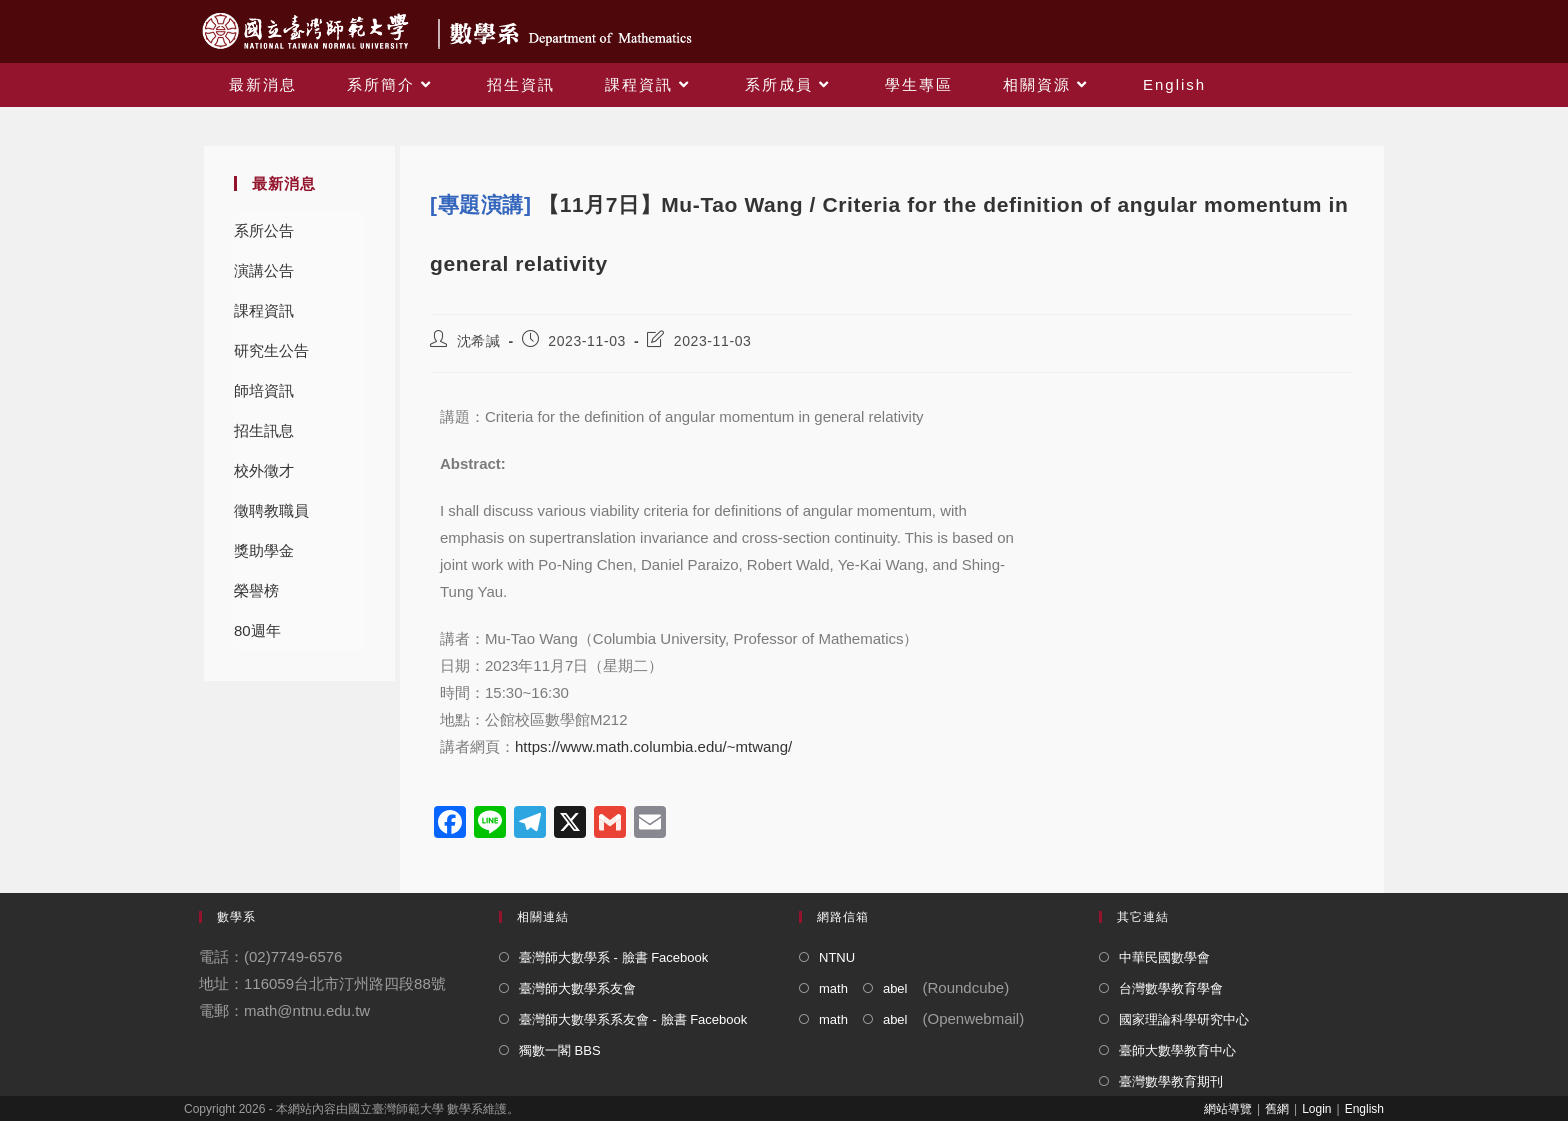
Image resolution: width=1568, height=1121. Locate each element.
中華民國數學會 (1164, 957)
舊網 (1277, 1109)
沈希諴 (479, 341)
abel (895, 988)
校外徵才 (264, 470)
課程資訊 (264, 310)
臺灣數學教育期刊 (1171, 1081)
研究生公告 (271, 350)
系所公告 (264, 230)
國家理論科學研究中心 (1184, 1019)
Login (1316, 1109)
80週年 (257, 630)
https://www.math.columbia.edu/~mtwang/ (653, 746)
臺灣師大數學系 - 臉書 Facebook (613, 957)
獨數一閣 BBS (560, 1050)
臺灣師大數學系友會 (577, 988)
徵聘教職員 (271, 510)
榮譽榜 (256, 590)
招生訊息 (264, 430)
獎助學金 (264, 550)
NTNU (837, 957)
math (833, 988)
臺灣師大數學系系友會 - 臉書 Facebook (633, 1019)
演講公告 (264, 270)
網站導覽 (1228, 1109)
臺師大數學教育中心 (1177, 1050)
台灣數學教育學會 (1171, 988)
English (1364, 1109)
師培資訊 (264, 390)
